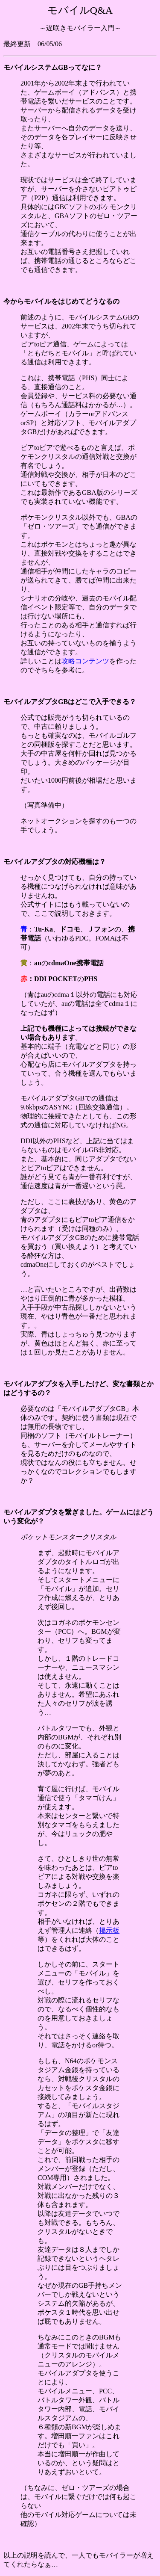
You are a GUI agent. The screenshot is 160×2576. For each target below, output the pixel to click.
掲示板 (109, 1930)
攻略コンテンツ (85, 661)
